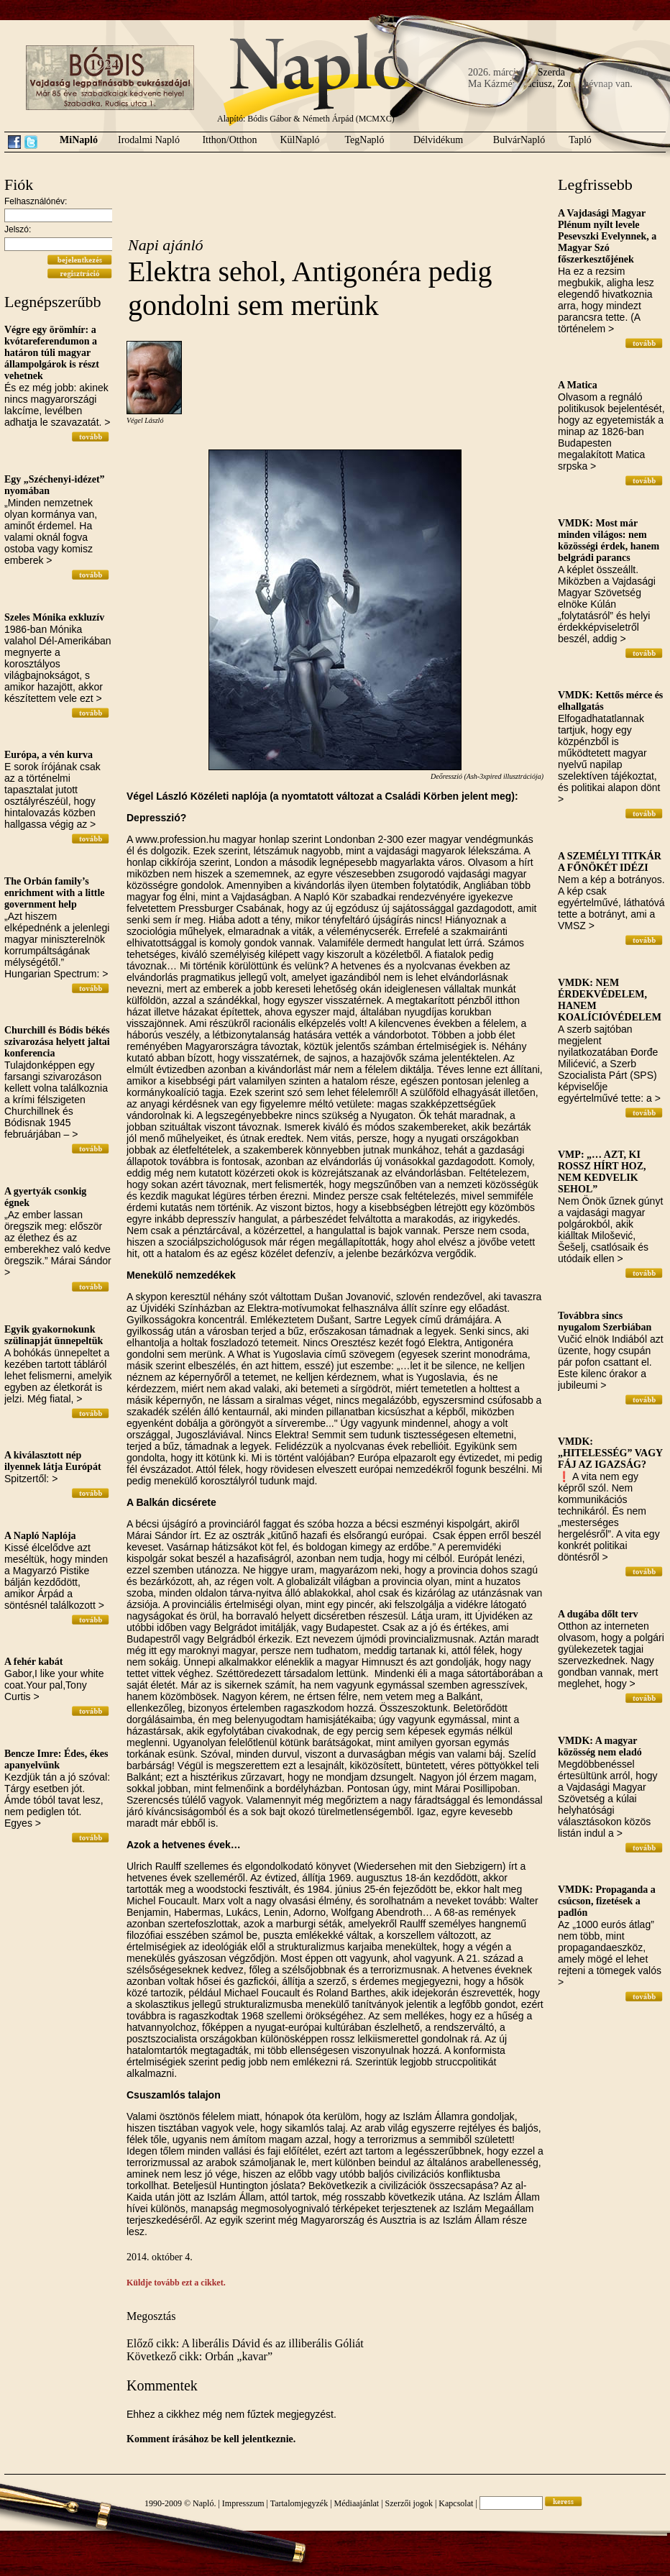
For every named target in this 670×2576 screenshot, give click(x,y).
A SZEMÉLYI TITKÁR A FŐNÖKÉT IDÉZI (609, 862)
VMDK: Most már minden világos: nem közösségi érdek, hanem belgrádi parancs (608, 540)
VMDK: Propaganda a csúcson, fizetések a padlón (607, 1901)
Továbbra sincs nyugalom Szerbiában (604, 1321)
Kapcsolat (456, 2503)
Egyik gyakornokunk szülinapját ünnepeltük (53, 1335)
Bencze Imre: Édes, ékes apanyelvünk (56, 1759)
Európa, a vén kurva (48, 754)
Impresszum (243, 2503)
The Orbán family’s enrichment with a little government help (54, 893)
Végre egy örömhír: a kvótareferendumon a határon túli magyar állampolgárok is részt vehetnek (51, 352)
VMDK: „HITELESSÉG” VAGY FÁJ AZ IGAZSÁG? (610, 1453)
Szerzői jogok (409, 2503)
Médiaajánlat (357, 2503)
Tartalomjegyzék (299, 2503)
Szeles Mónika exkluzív (54, 617)
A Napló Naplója (40, 1535)
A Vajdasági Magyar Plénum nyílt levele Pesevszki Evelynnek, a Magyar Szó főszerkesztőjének (607, 236)
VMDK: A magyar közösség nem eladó (600, 1746)
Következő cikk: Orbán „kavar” (199, 2356)
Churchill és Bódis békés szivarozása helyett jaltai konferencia (57, 1042)
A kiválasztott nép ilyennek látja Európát (52, 1461)
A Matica (577, 385)
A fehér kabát (33, 1661)
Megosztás (151, 2316)
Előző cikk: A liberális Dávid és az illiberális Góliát (245, 2343)
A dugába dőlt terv (598, 1614)
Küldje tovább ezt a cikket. (176, 2283)
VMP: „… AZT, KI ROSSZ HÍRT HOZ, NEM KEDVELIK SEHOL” (602, 1172)
